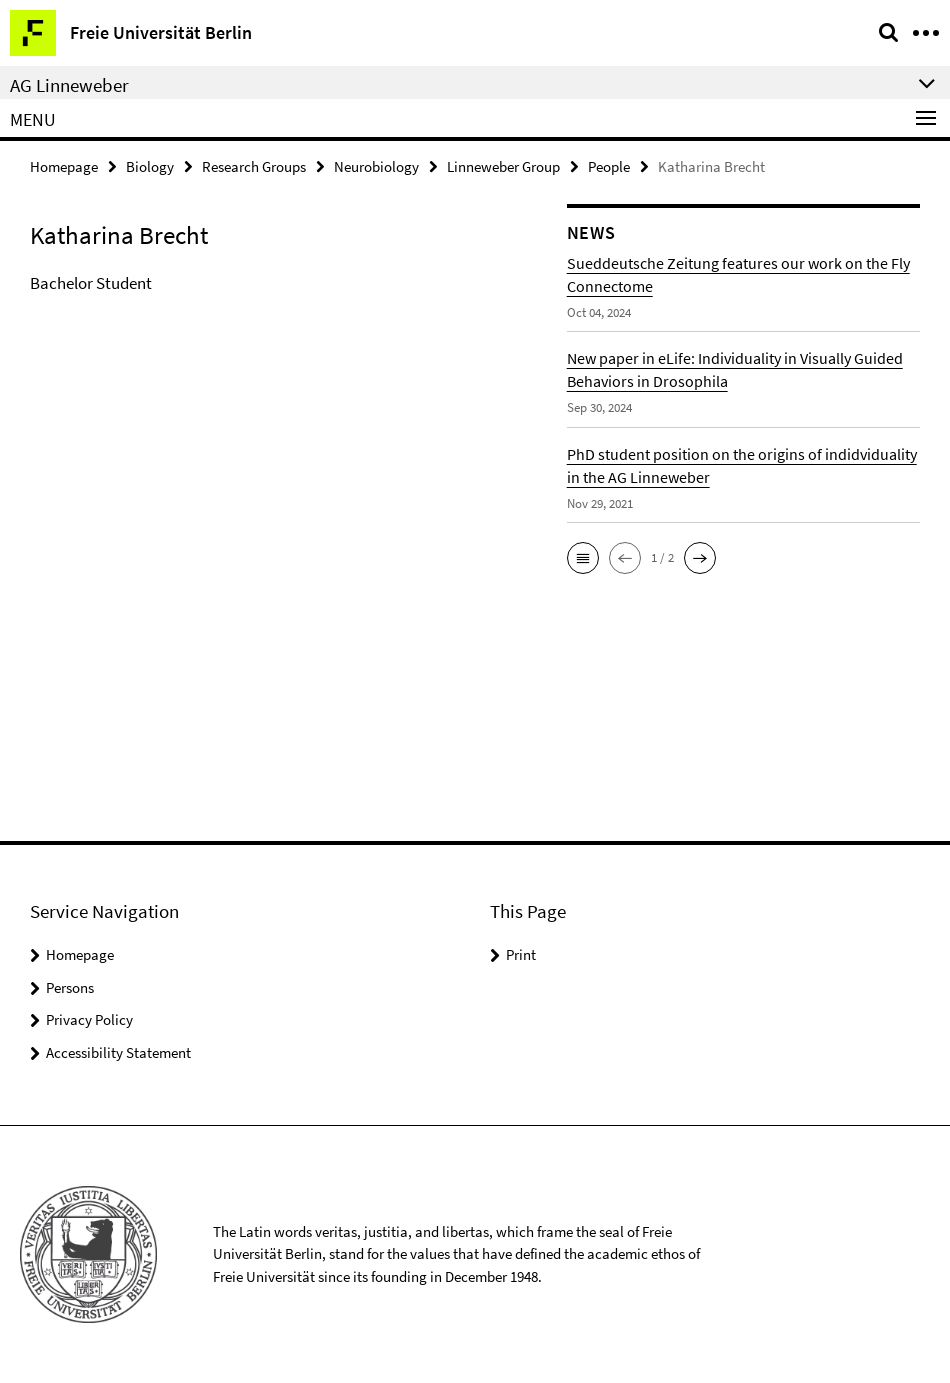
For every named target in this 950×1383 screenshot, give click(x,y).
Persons (70, 987)
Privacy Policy (89, 1019)
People (609, 166)
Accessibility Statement (118, 1052)
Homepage (64, 166)
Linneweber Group (503, 166)
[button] (583, 558)
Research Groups (254, 166)
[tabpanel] (283, 284)
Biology (150, 166)
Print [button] (521, 954)
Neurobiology (376, 166)
